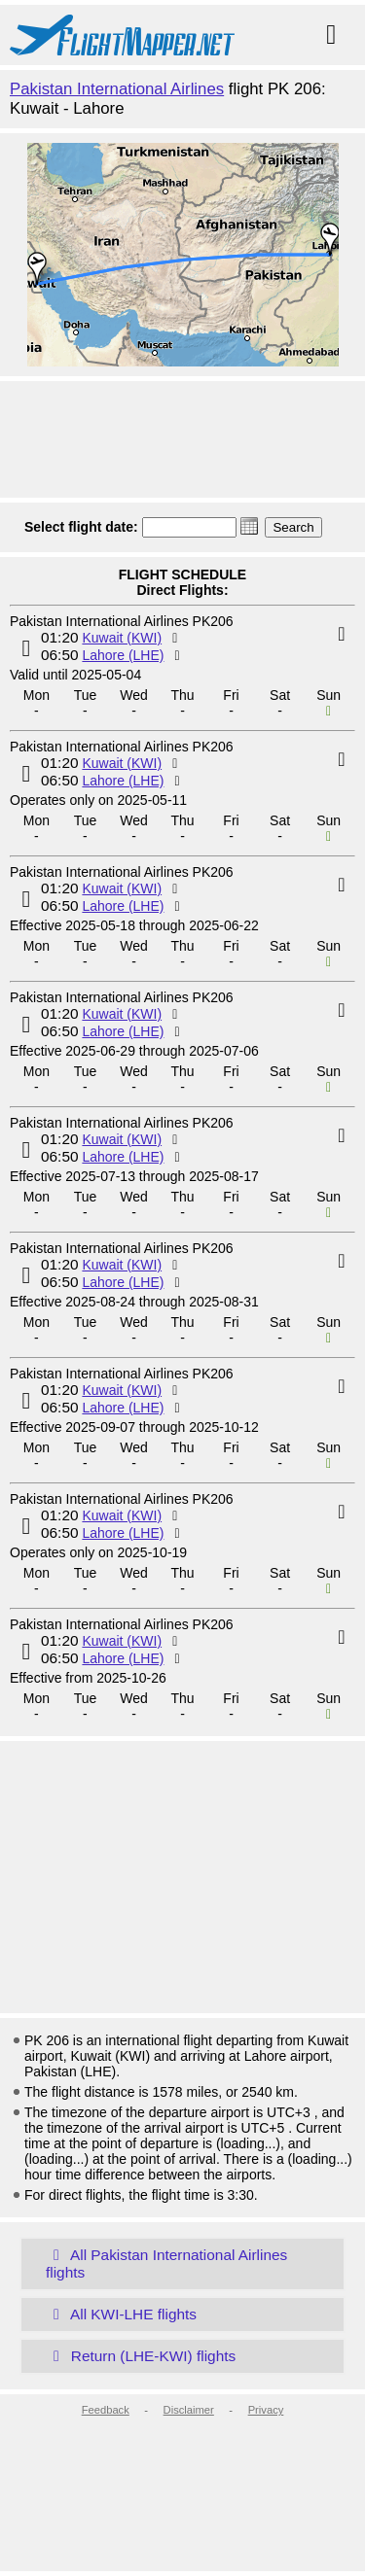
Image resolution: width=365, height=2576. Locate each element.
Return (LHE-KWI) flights (141, 2356)
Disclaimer (189, 2410)
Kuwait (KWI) (122, 637)
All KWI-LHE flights (121, 2314)
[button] (249, 526)
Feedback (105, 2410)
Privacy (266, 2410)
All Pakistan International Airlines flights (166, 2263)
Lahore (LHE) (123, 655)
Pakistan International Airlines (117, 89)
